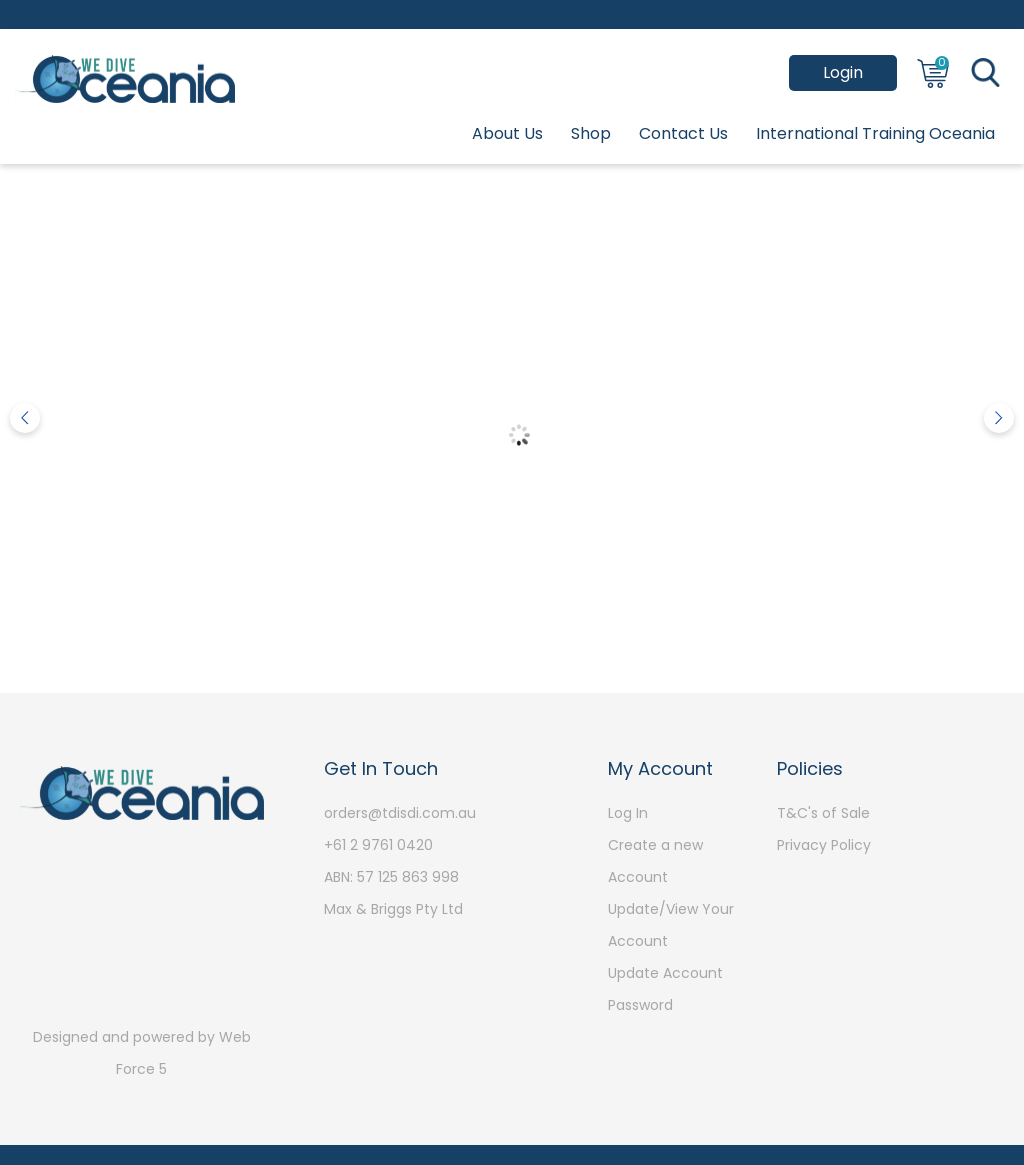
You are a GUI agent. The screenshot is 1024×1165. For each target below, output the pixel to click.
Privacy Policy (824, 845)
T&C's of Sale (823, 813)
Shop (591, 133)
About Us (507, 133)
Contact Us (683, 133)
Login (843, 72)
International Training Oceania (875, 133)
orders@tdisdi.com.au (400, 813)
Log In (628, 813)
